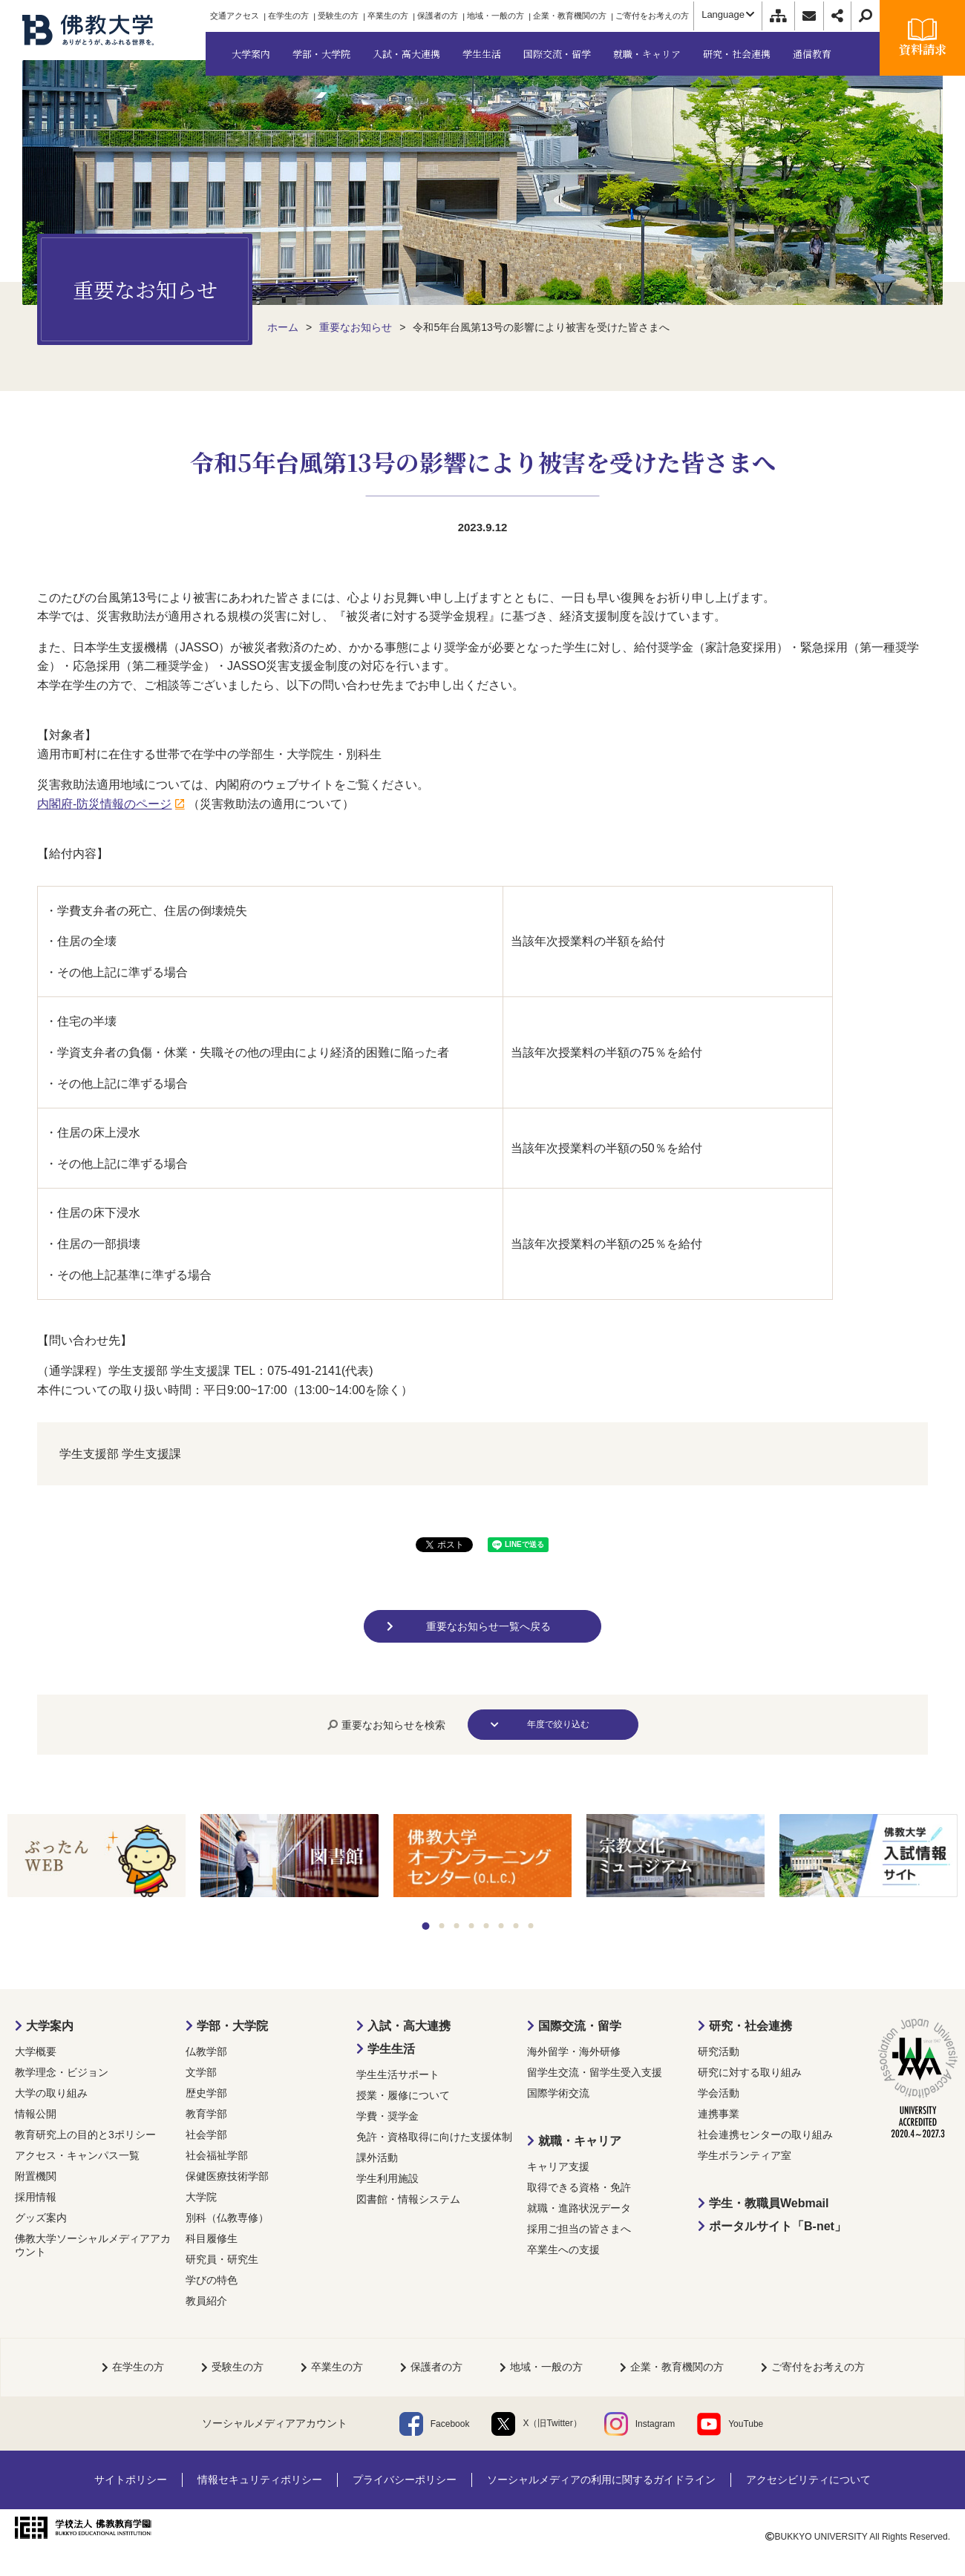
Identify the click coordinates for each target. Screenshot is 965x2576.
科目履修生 (212, 2238)
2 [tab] (442, 1925)
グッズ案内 (41, 2218)
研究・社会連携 (750, 2026)
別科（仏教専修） (227, 2218)
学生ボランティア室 (744, 2155)
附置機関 (35, 2176)
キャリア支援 (558, 2166)
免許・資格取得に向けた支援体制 (434, 2137)
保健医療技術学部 (227, 2176)
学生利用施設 (387, 2178)
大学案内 (49, 2026)
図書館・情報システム (408, 2199)
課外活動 (377, 2157)
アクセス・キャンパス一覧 (77, 2155)
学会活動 (718, 2093)
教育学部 (206, 2114)
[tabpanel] (96, 1857)
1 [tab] (426, 1926)
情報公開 (35, 2114)
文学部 (201, 2072)
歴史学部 (206, 2093)
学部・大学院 (232, 2026)
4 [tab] (471, 1925)
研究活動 (718, 2051)
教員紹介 (206, 2301)
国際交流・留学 (579, 2026)
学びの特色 (212, 2280)
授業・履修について (403, 2095)
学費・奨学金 (387, 2116)
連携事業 (718, 2114)
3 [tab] (456, 1925)
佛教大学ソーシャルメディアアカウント (93, 2245)
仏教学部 (206, 2051)
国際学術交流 (558, 2093)
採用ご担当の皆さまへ (579, 2229)
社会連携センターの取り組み (765, 2134)
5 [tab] (486, 1925)
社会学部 (206, 2134)
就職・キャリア (579, 2141)
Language (727, 14)
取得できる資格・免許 (579, 2187)
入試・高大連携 (409, 2026)
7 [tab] (516, 1925)
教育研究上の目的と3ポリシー (85, 2134)
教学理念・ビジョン (61, 2072)
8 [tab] (531, 1925)
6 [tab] (501, 1925)
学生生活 (391, 2049)
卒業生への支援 (563, 2249)
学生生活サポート (397, 2074)
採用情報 (35, 2197)
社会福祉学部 (217, 2155)
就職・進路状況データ (579, 2208)
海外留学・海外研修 (574, 2051)
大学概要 (35, 2051)
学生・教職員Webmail (769, 2203)
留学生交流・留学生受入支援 (594, 2072)
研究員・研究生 (222, 2259)
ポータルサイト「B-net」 (777, 2226)
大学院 (201, 2197)
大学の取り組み (51, 2093)
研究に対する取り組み (750, 2072)
